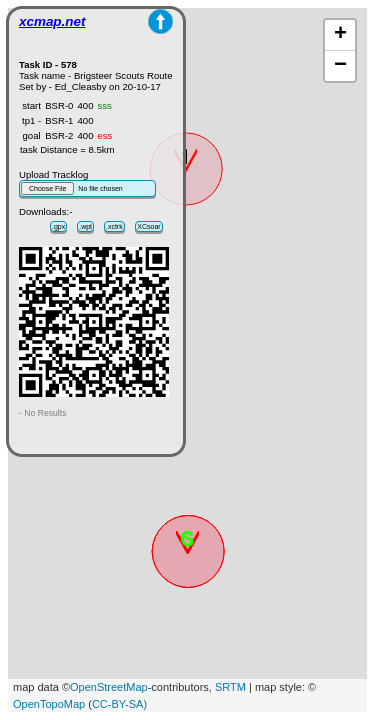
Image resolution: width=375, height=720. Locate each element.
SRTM (230, 687)
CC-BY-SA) (119, 704)
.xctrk (114, 226)
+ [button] (340, 35)
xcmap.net (52, 21)
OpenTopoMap (49, 704)
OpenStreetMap (109, 687)
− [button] (340, 66)
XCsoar (148, 226)
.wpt (85, 226)
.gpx (58, 226)
